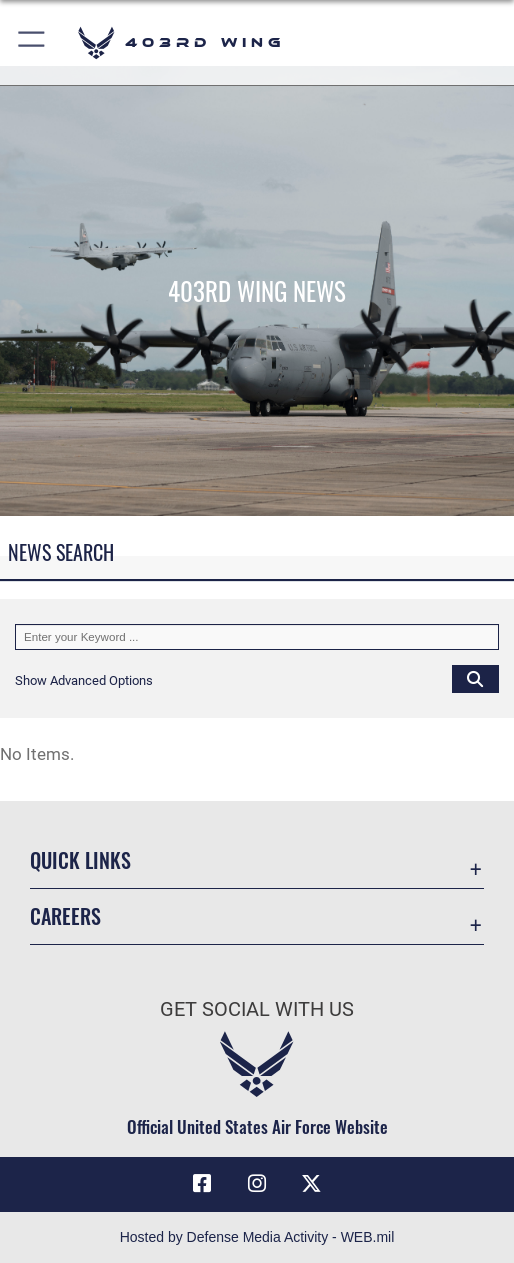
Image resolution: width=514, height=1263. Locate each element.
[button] (32, 42)
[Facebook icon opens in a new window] (202, 1184)
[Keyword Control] (257, 637)
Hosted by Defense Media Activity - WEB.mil (257, 1237)
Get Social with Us (257, 1009)
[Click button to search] (475, 678)
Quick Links (80, 860)
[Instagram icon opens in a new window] (257, 1184)
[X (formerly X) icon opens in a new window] (312, 1184)
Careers (65, 916)
